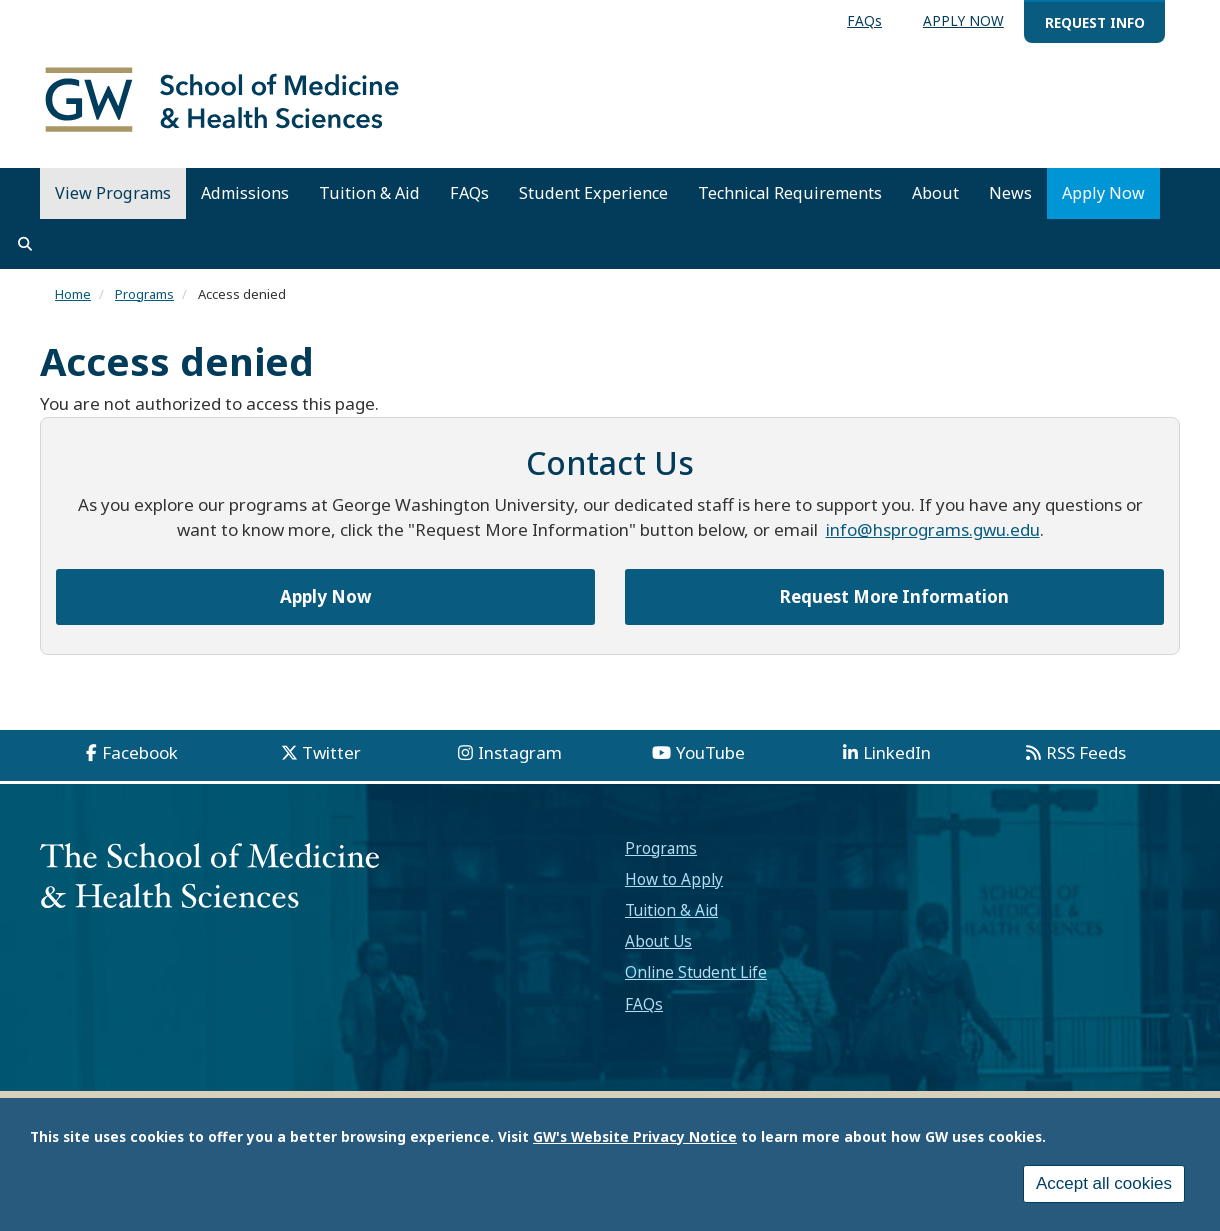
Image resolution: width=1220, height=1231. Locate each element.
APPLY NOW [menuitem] (963, 20)
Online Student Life (696, 972)
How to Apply (674, 879)
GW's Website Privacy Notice (635, 1140)
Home (73, 294)
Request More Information (894, 596)
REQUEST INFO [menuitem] (1095, 22)
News (1010, 193)
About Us (658, 941)
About (935, 193)
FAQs (469, 193)
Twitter (331, 752)
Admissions (245, 193)
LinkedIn (897, 752)
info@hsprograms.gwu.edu (933, 529)
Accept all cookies (1104, 1187)
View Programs (113, 193)
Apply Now (1103, 193)
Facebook (140, 752)
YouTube (710, 752)
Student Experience (593, 193)
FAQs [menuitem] (864, 20)
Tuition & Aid (369, 193)
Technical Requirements (790, 193)
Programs (144, 294)
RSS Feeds (1086, 752)
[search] (25, 244)
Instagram (520, 752)
